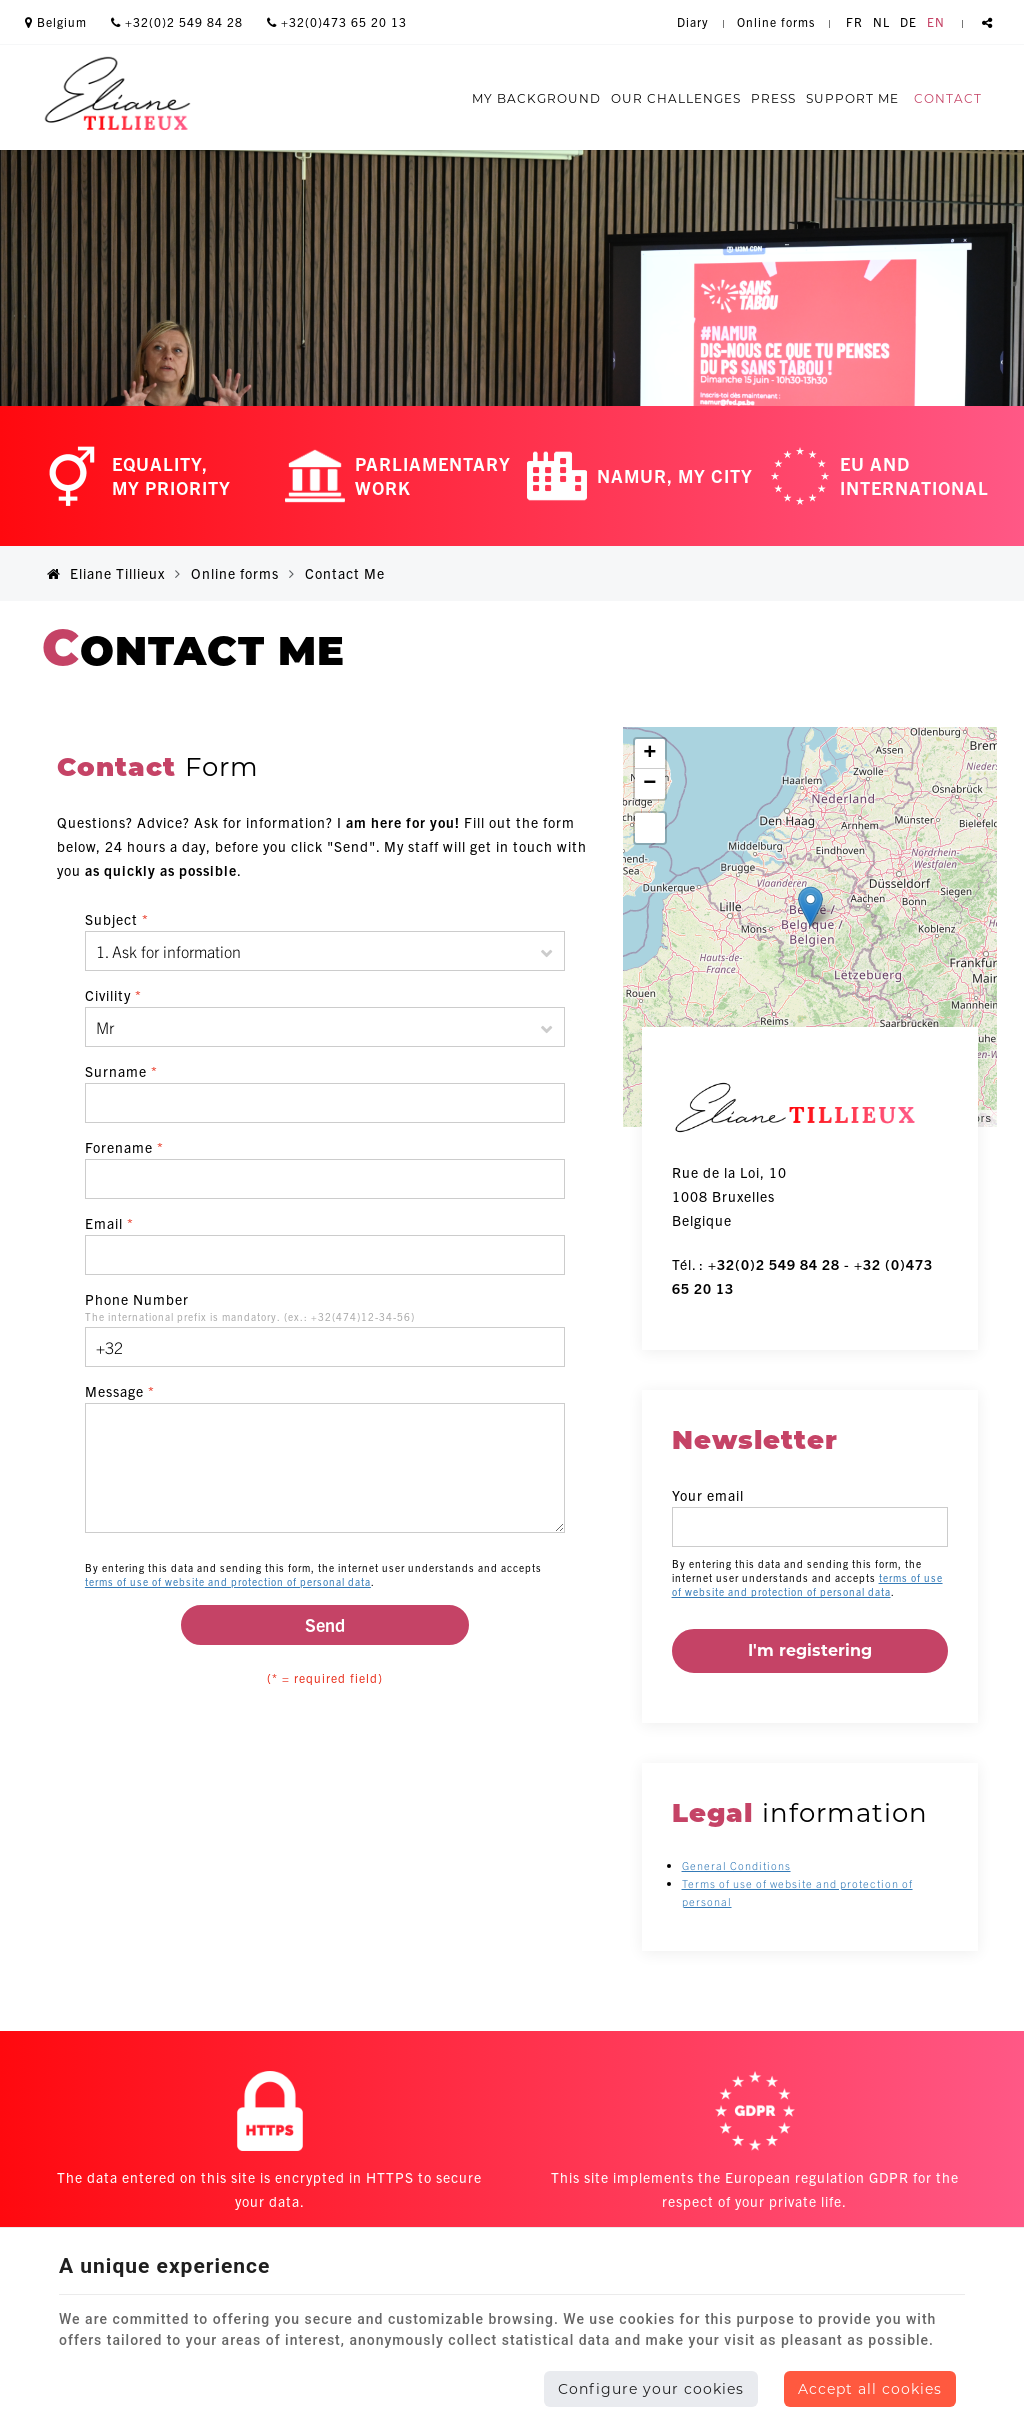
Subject (117, 919)
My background (536, 98)
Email (109, 1223)
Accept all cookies (870, 2389)
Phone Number (137, 1299)
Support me (852, 98)
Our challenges (676, 98)
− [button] (650, 784)
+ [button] (650, 754)
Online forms (235, 573)
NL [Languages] (881, 21)
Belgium (56, 21)
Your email (708, 1495)
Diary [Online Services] (693, 21)
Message (120, 1391)
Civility (113, 995)
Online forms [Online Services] (776, 21)
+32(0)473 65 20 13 (337, 21)
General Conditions (736, 1865)
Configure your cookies (651, 2389)
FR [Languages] (854, 21)
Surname (121, 1071)
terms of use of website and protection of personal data (228, 1581)
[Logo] (117, 97)
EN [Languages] (936, 21)
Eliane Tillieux (106, 573)
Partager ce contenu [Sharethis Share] (987, 21)
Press (773, 98)
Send (325, 1624)
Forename (124, 1147)
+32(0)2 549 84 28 (177, 21)
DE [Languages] (908, 21)
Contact (948, 98)
